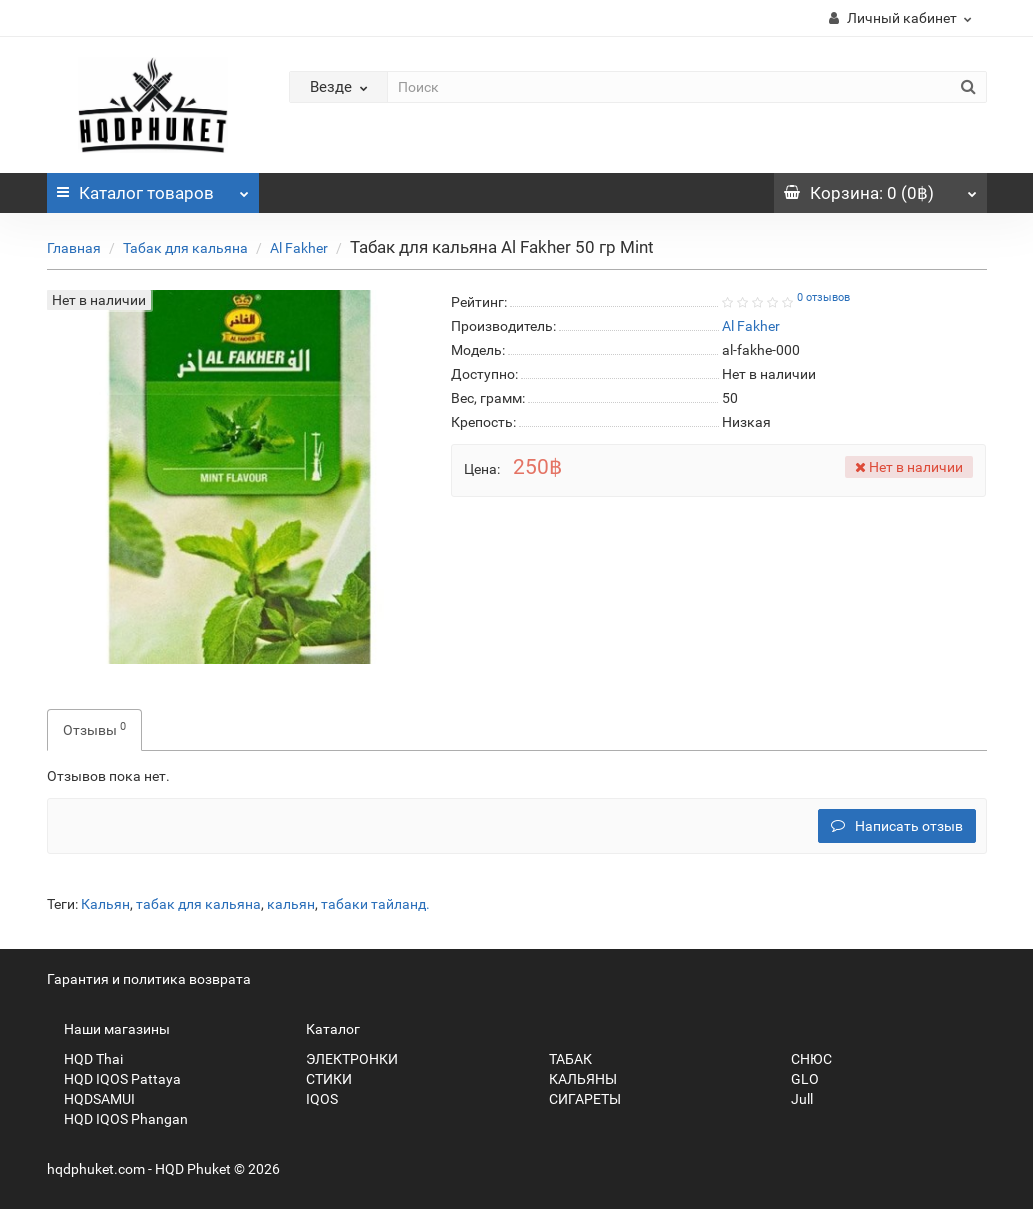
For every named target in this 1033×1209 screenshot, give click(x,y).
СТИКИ (320, 1079)
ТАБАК (562, 1059)
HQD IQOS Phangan (117, 1119)
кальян (291, 904)
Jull (793, 1099)
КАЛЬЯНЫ (574, 1079)
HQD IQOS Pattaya (114, 1079)
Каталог (153, 188)
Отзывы (94, 729)
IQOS (313, 1099)
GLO (796, 1079)
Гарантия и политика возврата (149, 979)
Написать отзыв (897, 826)
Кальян (105, 904)
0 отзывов (823, 297)
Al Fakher (299, 248)
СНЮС (803, 1059)
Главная (74, 248)
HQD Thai (85, 1059)
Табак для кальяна (185, 248)
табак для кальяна (198, 904)
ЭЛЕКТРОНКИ (343, 1059)
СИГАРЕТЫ (576, 1099)
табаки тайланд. (375, 904)
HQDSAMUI (91, 1099)
